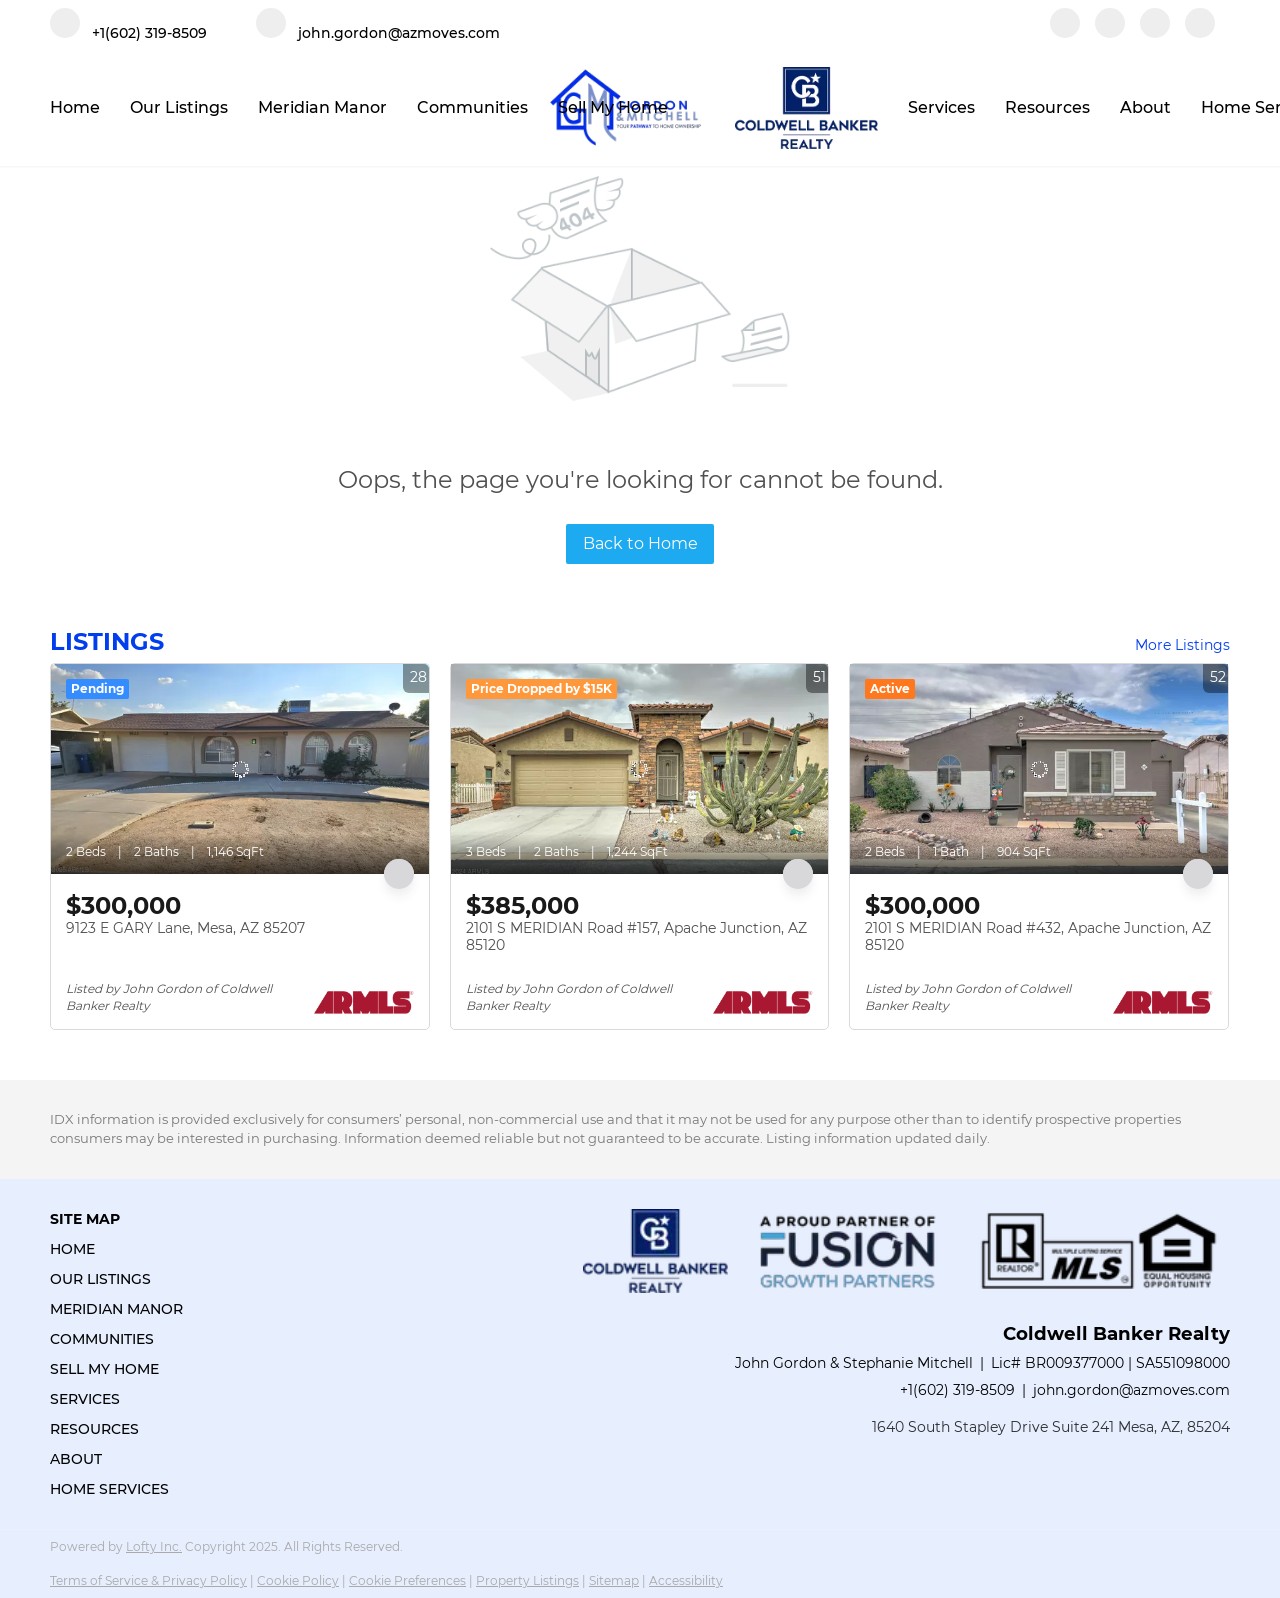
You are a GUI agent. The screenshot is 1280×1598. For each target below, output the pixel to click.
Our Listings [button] (179, 107)
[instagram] (1155, 32)
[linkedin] (1110, 32)
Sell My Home (613, 107)
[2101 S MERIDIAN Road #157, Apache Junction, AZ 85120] (640, 769)
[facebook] (1065, 32)
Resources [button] (1047, 107)
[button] (122, 1249)
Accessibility (686, 1580)
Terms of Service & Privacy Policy (148, 1580)
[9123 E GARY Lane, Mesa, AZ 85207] (240, 769)
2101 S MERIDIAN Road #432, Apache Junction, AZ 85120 (1038, 937)
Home (75, 107)
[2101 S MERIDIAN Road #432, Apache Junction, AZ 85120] (1039, 769)
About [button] (1145, 107)
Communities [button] (472, 107)
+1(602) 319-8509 (957, 1390)
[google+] (1200, 32)
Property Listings (527, 1580)
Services (941, 107)
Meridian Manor (322, 107)
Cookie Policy (298, 1580)
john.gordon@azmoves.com (1131, 1390)
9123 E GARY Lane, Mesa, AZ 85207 (185, 928)
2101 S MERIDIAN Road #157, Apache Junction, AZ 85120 (636, 937)
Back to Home (640, 543)
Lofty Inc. (154, 1546)
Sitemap (614, 1580)
